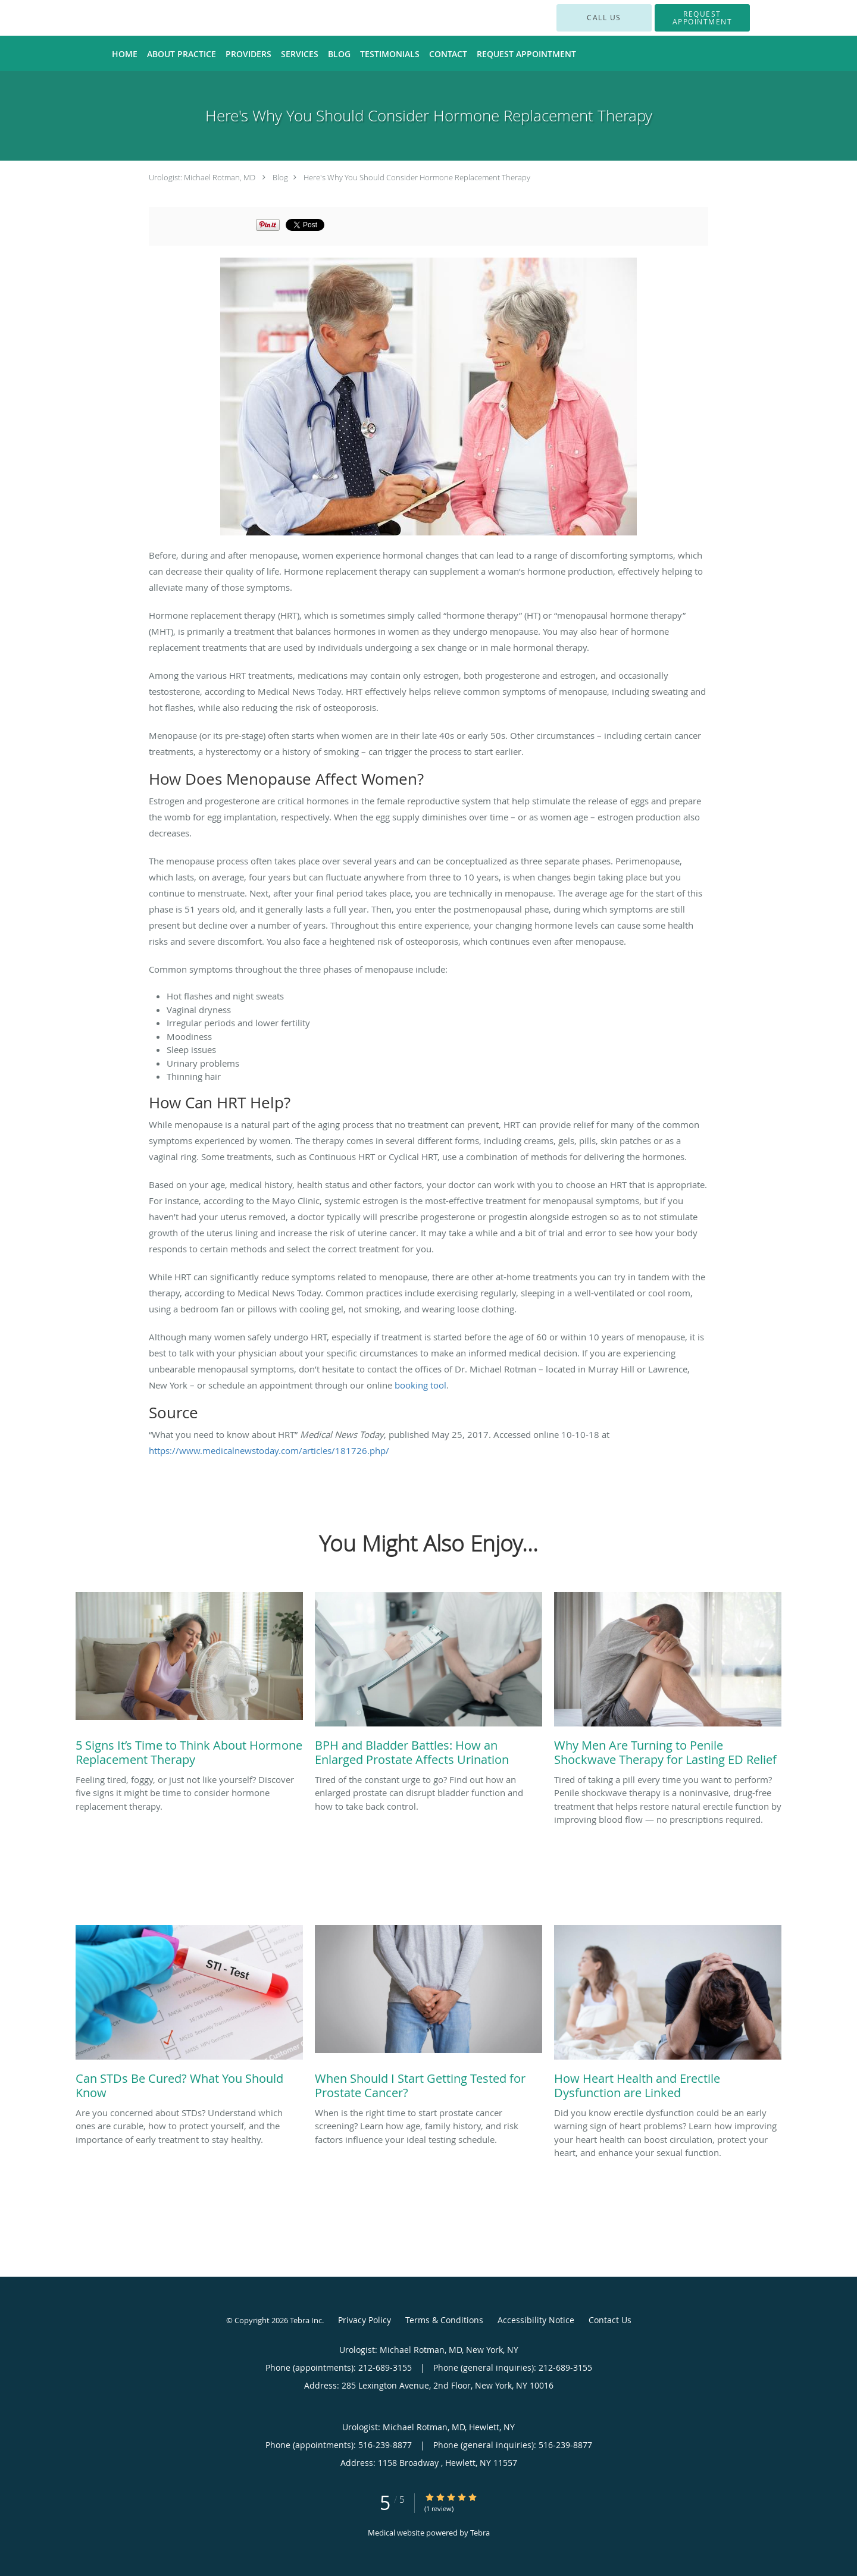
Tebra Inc (306, 2320)
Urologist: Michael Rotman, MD (202, 177)
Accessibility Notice (536, 2320)
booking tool (420, 1385)
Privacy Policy (364, 2320)
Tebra (480, 2532)
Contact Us (610, 2320)
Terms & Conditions (444, 2320)
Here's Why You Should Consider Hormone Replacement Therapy (417, 177)
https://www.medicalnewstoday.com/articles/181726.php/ (269, 1450)
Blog (280, 177)
